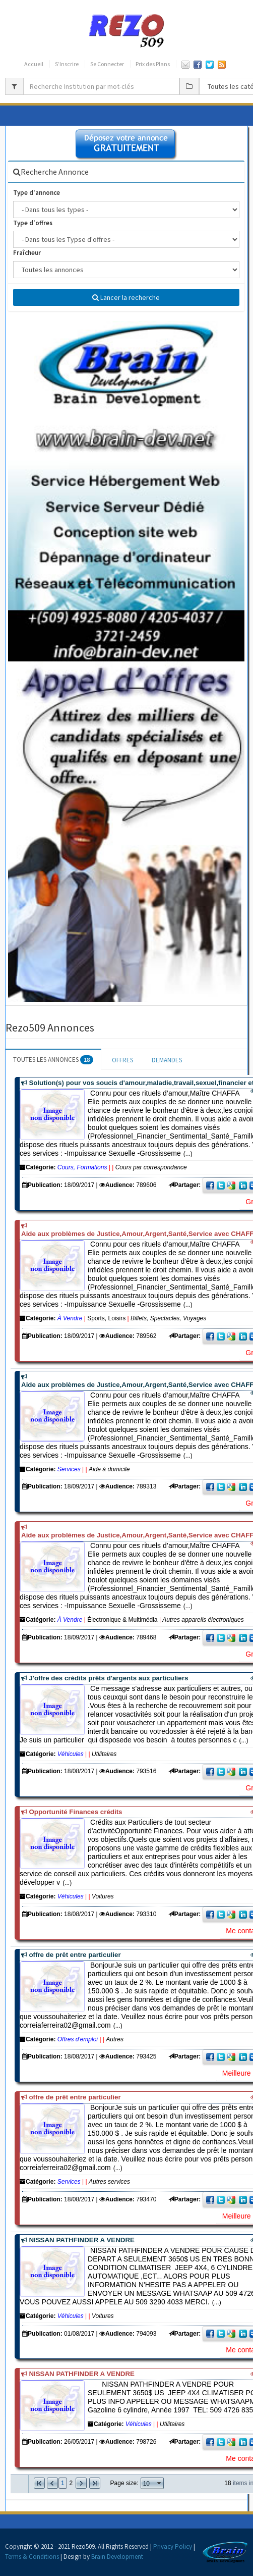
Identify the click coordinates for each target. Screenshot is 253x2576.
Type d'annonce (36, 192)
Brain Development (117, 2556)
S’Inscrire (67, 64)
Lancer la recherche (126, 297)
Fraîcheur (27, 252)
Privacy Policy (172, 2546)
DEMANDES (167, 1060)
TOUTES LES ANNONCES (53, 1059)
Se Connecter (107, 64)
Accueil (34, 64)
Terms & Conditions (32, 2556)
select (159, 2483)
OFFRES (122, 1060)
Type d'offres (32, 223)
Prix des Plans (153, 64)
